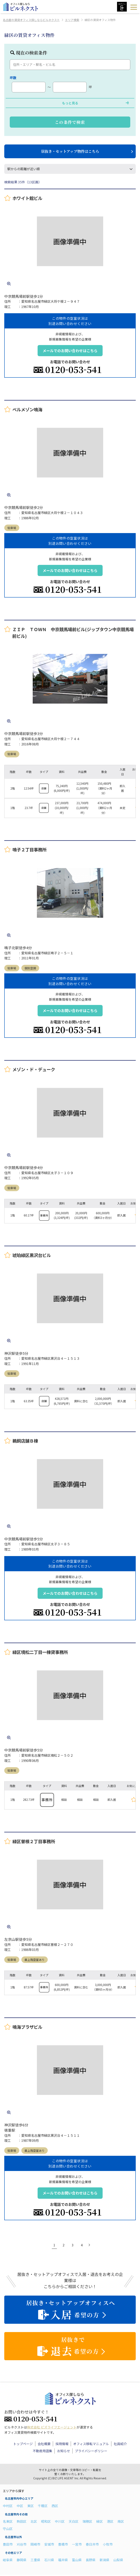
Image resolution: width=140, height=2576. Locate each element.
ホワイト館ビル (28, 201)
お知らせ (63, 2452)
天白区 (73, 2522)
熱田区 (21, 2522)
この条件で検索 (70, 122)
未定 (122, 811)
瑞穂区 (87, 2522)
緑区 (99, 2522)
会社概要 (44, 2444)
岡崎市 (35, 2545)
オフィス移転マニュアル (91, 2444)
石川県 (49, 2561)
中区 (20, 2506)
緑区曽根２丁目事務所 (34, 1844)
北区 (33, 2522)
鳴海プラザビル (28, 2029)
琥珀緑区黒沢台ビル (32, 1258)
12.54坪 (29, 791)
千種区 (43, 2506)
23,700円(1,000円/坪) (82, 811)
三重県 (35, 2561)
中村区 (8, 2506)
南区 (120, 2522)
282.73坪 (29, 1803)
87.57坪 (29, 1990)
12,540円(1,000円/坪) (82, 791)
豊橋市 (63, 2545)
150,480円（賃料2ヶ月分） (104, 791)
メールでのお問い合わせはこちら (70, 353)
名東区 (8, 2522)
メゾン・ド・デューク (34, 1072)
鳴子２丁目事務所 (30, 852)
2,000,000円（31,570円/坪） (103, 1403)
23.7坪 (29, 811)
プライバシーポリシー (90, 2452)
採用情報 (61, 2444)
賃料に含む (81, 1404)
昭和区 (46, 2522)
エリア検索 (72, 20)
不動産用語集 (43, 2452)
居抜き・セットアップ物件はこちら (70, 152)
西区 (55, 2506)
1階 (12, 811)
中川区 (60, 2522)
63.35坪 (29, 1404)
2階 (12, 791)
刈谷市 (21, 2545)
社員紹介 (119, 2444)
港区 (110, 2522)
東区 (30, 2506)
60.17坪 (29, 1218)
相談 (80, 1803)
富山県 (77, 2561)
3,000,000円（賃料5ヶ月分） (103, 1990)
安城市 (49, 2545)
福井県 (63, 2561)
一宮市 (77, 2545)
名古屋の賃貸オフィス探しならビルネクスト (31, 20)
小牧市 (108, 2545)
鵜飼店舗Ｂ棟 (25, 1443)
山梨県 (118, 2561)
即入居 (122, 791)
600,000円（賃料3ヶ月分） (103, 1218)
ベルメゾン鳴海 (28, 412)
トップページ (24, 2444)
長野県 (91, 2561)
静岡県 (21, 2561)
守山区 (8, 2529)
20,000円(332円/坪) (81, 1218)
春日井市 (92, 2545)
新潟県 (104, 2561)
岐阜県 (8, 2561)
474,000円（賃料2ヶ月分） (104, 811)
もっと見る (70, 102)
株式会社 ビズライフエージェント (52, 2428)
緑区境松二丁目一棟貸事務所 (41, 1654)
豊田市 (8, 2545)
